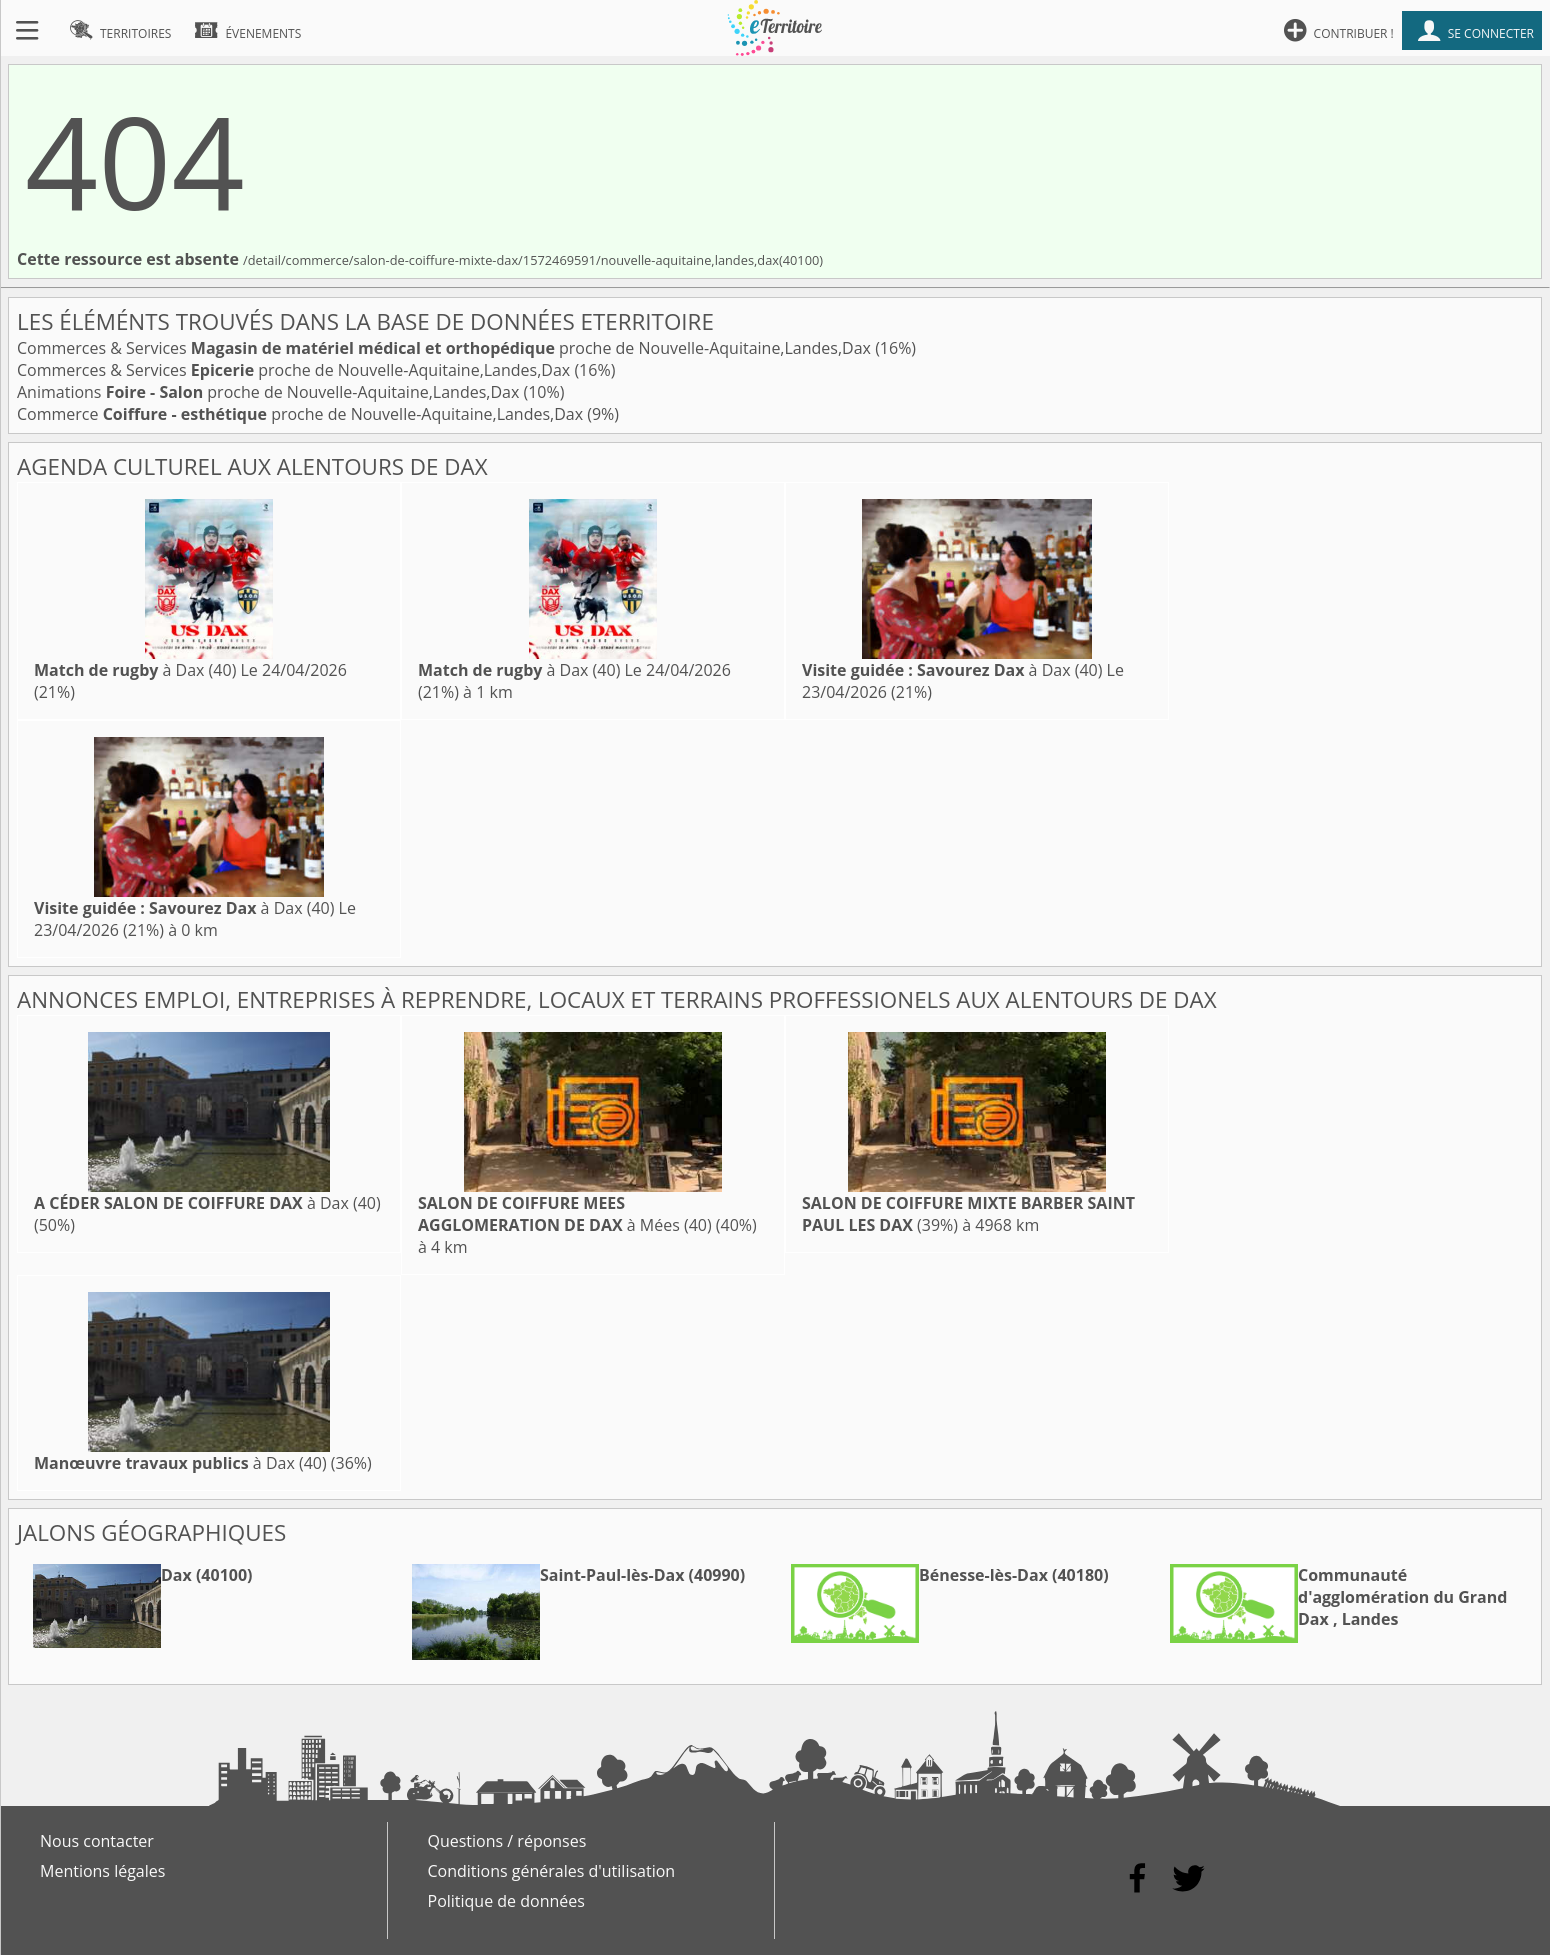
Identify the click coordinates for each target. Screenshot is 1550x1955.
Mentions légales (102, 1871)
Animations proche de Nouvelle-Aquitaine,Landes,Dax (270, 392)
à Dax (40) (135, 670)
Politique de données (506, 1901)
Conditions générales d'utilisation (552, 1871)
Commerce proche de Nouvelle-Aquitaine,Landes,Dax (302, 414)
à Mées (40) (565, 1214)
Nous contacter (97, 1841)
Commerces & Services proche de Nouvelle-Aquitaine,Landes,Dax (446, 348)
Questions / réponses (507, 1841)
